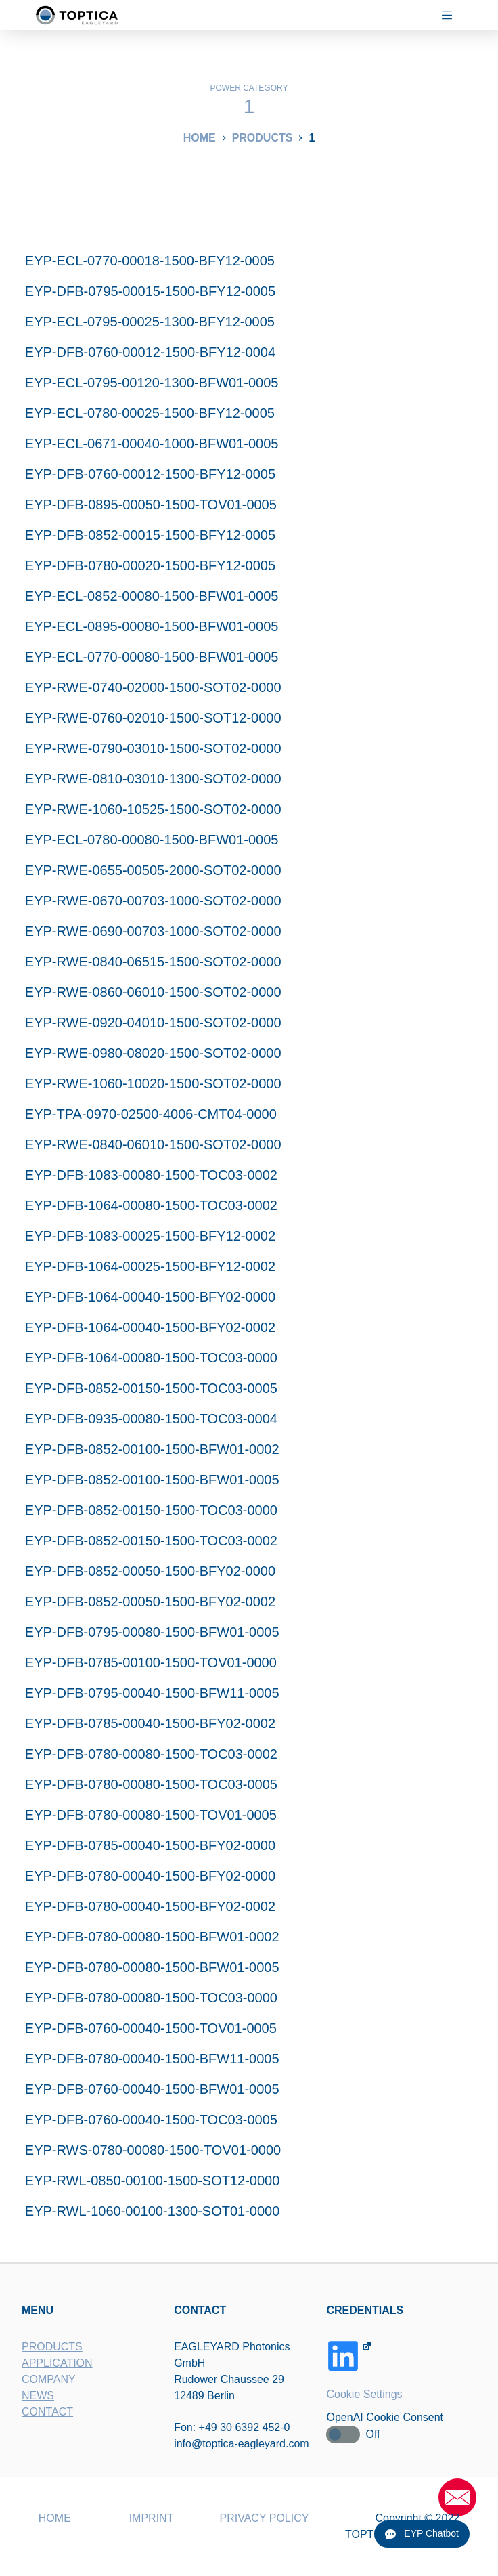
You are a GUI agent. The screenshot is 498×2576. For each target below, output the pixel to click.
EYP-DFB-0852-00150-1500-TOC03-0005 (151, 1388)
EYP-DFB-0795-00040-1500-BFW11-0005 (152, 1693)
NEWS (38, 2395)
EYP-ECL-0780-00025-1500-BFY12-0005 (150, 413)
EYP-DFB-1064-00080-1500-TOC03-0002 (151, 1205)
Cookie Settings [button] (365, 2393)
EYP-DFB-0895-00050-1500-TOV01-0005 (151, 504)
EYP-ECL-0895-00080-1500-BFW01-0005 (152, 626)
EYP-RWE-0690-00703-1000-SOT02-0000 (153, 931)
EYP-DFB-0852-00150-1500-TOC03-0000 (151, 1510)
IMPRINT (151, 2518)
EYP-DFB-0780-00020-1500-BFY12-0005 (150, 565)
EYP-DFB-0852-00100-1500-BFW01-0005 (152, 1479)
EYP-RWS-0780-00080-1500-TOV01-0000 (153, 2150)
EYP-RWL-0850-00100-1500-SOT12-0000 (152, 2180)
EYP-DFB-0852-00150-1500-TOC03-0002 (151, 1540)
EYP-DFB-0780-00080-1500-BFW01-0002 (152, 1936)
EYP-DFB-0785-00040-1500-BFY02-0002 (150, 1723)
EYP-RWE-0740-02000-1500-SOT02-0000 (153, 687)
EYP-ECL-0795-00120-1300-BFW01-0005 (152, 382)
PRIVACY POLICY (264, 2518)
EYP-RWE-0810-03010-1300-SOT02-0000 (153, 778)
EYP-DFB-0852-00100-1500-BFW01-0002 (152, 1449)
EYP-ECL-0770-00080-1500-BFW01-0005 (152, 656)
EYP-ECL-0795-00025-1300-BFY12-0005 (150, 321)
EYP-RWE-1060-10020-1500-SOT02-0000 (153, 1083)
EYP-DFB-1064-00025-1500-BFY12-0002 (150, 1266)
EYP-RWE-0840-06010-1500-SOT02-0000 (153, 1144)
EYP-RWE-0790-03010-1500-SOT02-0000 (153, 748)
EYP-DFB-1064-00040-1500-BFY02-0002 (150, 1327)
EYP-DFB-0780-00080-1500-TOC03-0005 (151, 1784)
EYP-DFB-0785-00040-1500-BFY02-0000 (150, 1845)
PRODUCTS (52, 2346)
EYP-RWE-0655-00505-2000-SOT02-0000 (153, 870)
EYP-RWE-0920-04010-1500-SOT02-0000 (153, 1022)
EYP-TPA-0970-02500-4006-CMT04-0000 (151, 1114)
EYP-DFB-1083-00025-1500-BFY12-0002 (150, 1235)
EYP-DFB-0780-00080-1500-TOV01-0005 (151, 1814)
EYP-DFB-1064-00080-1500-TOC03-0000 (151, 1357)
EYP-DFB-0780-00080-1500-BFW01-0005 (152, 1967)
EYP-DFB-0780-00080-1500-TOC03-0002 (151, 1753)
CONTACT (47, 2411)
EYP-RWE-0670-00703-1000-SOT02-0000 (153, 900)
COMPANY (49, 2378)
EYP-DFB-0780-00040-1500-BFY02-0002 (150, 1906)
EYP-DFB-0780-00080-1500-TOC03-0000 (151, 1997)
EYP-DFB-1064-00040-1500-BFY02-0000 (150, 1296)
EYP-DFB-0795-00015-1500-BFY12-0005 (150, 291)
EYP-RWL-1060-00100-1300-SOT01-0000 (152, 2211)
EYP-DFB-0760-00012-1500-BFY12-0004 (150, 352)
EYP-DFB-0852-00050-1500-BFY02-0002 (150, 1601)
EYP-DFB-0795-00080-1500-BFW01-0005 (152, 1632)
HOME (55, 2518)
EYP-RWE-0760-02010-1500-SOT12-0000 (153, 717)
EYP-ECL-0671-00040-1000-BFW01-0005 (152, 443)
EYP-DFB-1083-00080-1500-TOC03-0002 (151, 1174)
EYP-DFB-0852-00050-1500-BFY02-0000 (150, 1571)
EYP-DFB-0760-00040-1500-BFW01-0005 (152, 2089)
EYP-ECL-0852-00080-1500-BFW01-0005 (152, 595)
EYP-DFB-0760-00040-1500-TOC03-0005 (151, 2119)
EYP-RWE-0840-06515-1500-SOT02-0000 (153, 961)
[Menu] (452, 15)
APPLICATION (57, 2362)
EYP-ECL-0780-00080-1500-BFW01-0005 (152, 839)
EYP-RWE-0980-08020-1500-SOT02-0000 (153, 1053)
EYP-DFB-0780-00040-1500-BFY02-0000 (150, 1875)
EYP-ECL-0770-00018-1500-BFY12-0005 (150, 260)
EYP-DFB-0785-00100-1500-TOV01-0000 (151, 1662)
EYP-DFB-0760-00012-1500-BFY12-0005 (150, 474)
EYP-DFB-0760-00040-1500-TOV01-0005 (151, 2028)
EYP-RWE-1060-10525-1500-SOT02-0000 (153, 809)
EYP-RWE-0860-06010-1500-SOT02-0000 (153, 992)
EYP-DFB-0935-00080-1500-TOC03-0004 (151, 1418)
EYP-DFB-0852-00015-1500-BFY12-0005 (150, 535)
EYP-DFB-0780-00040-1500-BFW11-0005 (152, 2058)
